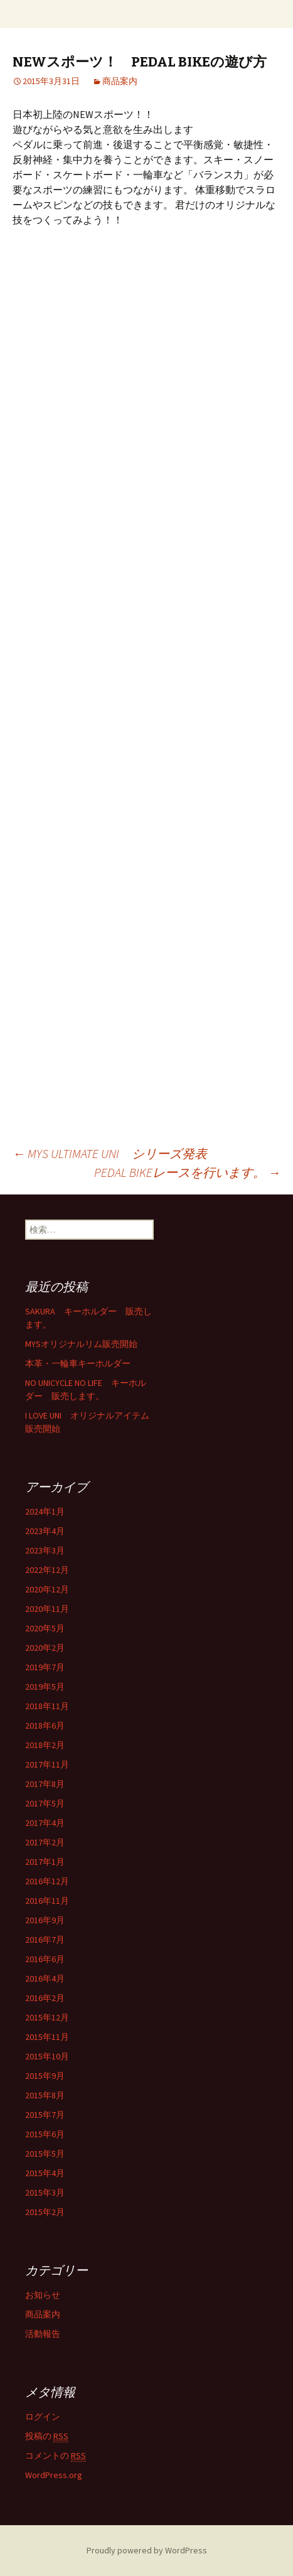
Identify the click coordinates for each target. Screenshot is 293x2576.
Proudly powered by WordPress (147, 2550)
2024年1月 (45, 1511)
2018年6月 (45, 1725)
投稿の (46, 2436)
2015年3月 (45, 2192)
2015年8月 (45, 2095)
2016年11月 (47, 1900)
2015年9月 (45, 2075)
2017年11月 (47, 1764)
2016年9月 (45, 1920)
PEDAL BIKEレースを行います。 (187, 1172)
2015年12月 (47, 2017)
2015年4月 (45, 2173)
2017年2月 (45, 1842)
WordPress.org (53, 2475)
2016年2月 (45, 1998)
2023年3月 (45, 1550)
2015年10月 (47, 2056)
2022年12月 (47, 1569)
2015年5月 (45, 2153)
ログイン (42, 2416)
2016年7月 (45, 1939)
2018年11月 (47, 1706)
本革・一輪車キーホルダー (78, 1363)
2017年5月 (45, 1803)
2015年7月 (45, 2114)
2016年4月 (45, 1978)
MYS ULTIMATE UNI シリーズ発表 (110, 1153)
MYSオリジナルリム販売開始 (81, 1344)
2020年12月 (47, 1589)
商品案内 (119, 81)
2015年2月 (45, 2212)
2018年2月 (45, 1745)
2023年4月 (45, 1531)
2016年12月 (47, 1881)
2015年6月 (45, 2134)
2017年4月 (45, 1822)
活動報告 (42, 2333)
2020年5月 (45, 1628)
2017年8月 (45, 1784)
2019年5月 (45, 1686)
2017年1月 (45, 1861)
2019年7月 (45, 1667)
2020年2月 (45, 1647)
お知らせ (42, 2294)
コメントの (55, 2456)
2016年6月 (45, 1959)
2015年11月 (47, 2036)
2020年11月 (47, 1608)
